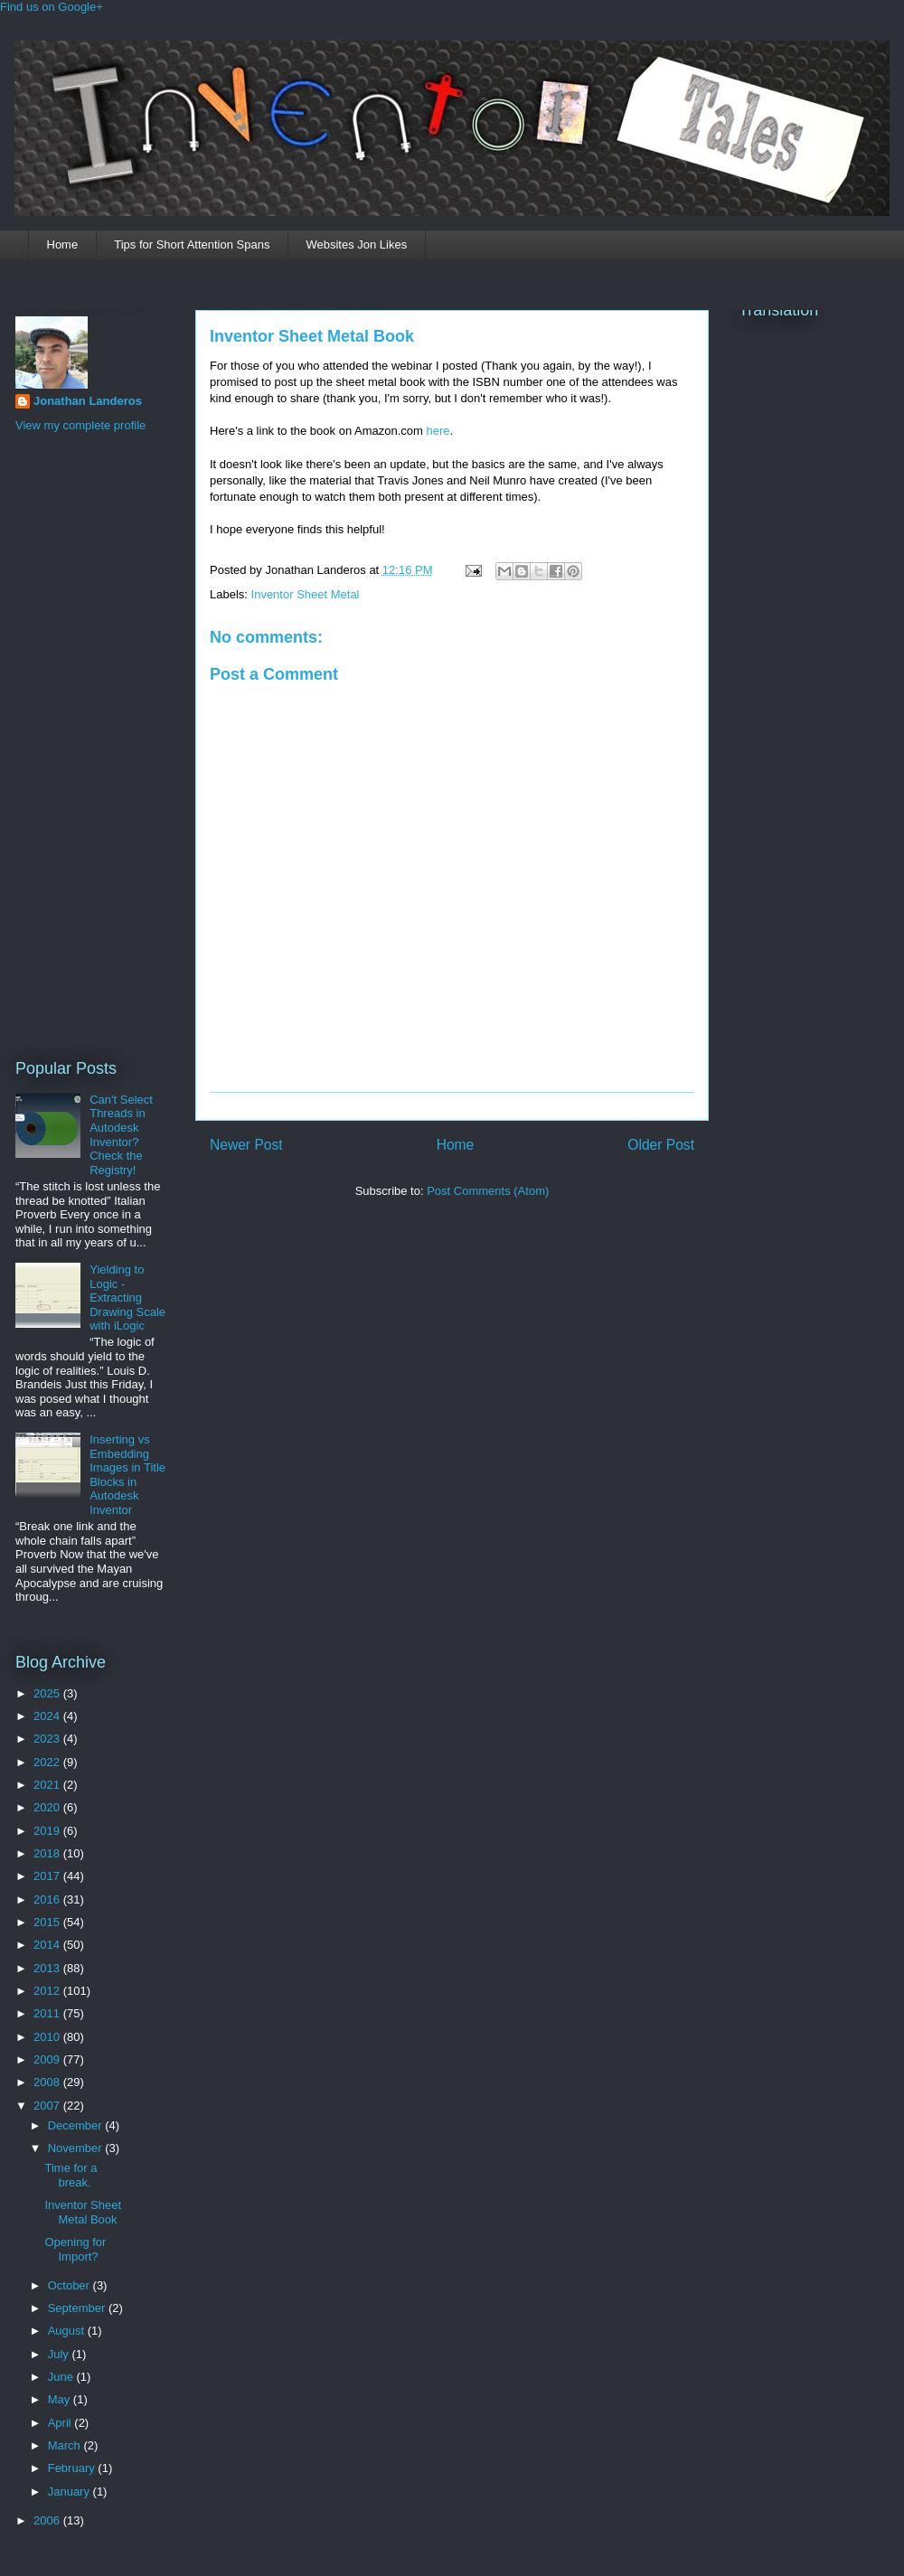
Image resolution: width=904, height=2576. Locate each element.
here (438, 430)
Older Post (660, 1144)
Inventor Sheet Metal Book (312, 336)
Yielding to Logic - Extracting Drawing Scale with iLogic (127, 1297)
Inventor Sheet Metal (305, 594)
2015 (48, 1922)
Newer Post (246, 1144)
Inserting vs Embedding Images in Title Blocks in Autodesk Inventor (127, 1475)
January (70, 2491)
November (77, 2148)
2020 (48, 1807)
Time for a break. (70, 2175)
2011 (48, 2013)
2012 (48, 1991)
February (73, 2468)
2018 (48, 1853)
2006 (48, 2520)
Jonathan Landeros (87, 401)
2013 (48, 1968)
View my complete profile (80, 425)
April (61, 2423)
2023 (48, 1738)
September (78, 2308)
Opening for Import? (75, 2249)
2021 (48, 1784)
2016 (48, 1899)
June (62, 2376)
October (70, 2285)
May (60, 2399)
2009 (48, 2059)
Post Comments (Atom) (488, 1191)
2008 (48, 2082)
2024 (48, 1716)
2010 (48, 2037)
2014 (48, 1944)
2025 (48, 1693)
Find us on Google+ (51, 7)
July (60, 2354)
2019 (48, 1831)
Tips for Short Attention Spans (191, 244)
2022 (48, 1762)
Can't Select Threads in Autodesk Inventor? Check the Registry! (121, 1135)
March (66, 2445)
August (68, 2330)
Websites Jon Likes (356, 244)
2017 (48, 1876)
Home (63, 244)
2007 (48, 2105)
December (77, 2125)
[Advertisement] (87, 743)
